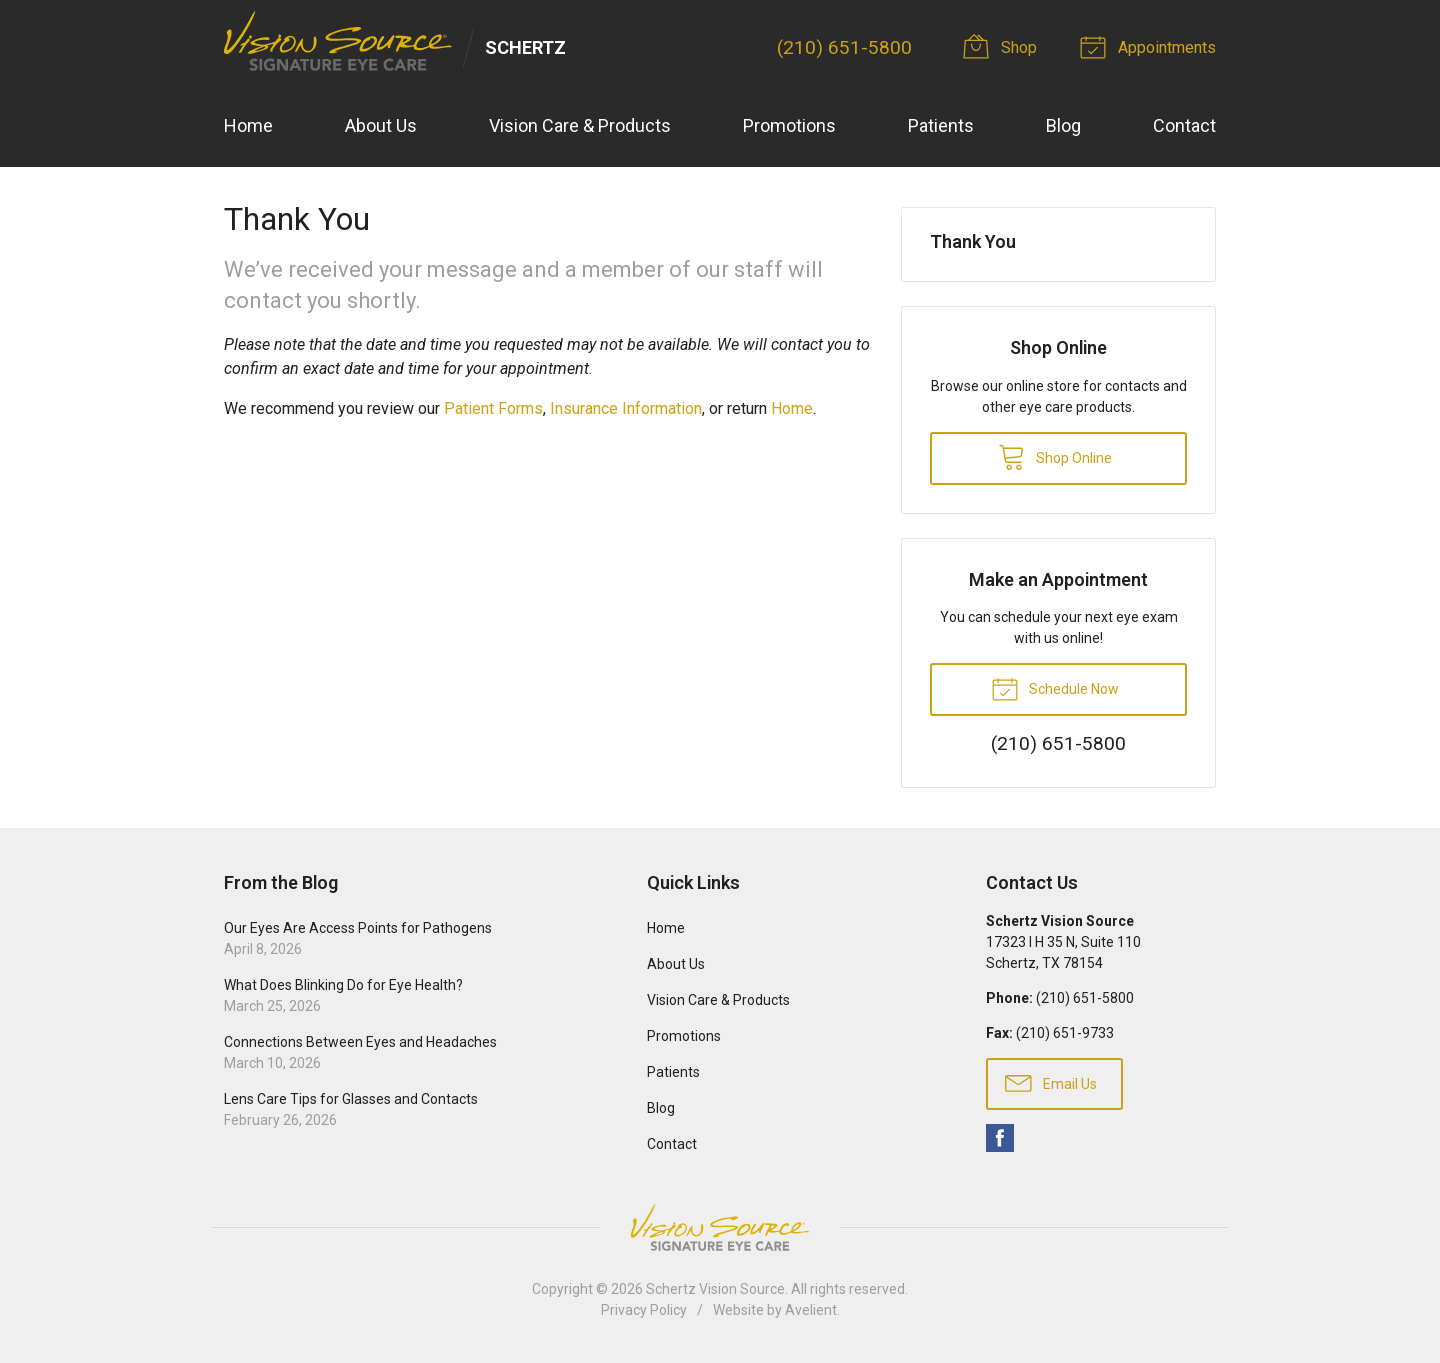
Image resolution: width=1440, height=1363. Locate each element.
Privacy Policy (644, 1310)
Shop (1004, 46)
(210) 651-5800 (844, 47)
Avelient (811, 1310)
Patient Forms (493, 408)
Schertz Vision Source (715, 1289)
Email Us (1051, 1082)
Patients (941, 125)
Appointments (1151, 46)
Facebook (1000, 1138)
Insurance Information (626, 408)
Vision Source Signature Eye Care (720, 1227)
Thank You (973, 241)
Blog (1063, 125)
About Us (381, 125)
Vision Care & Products (580, 125)
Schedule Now (1055, 688)
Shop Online (1055, 456)
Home (248, 125)
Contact (1184, 125)
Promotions (789, 125)
